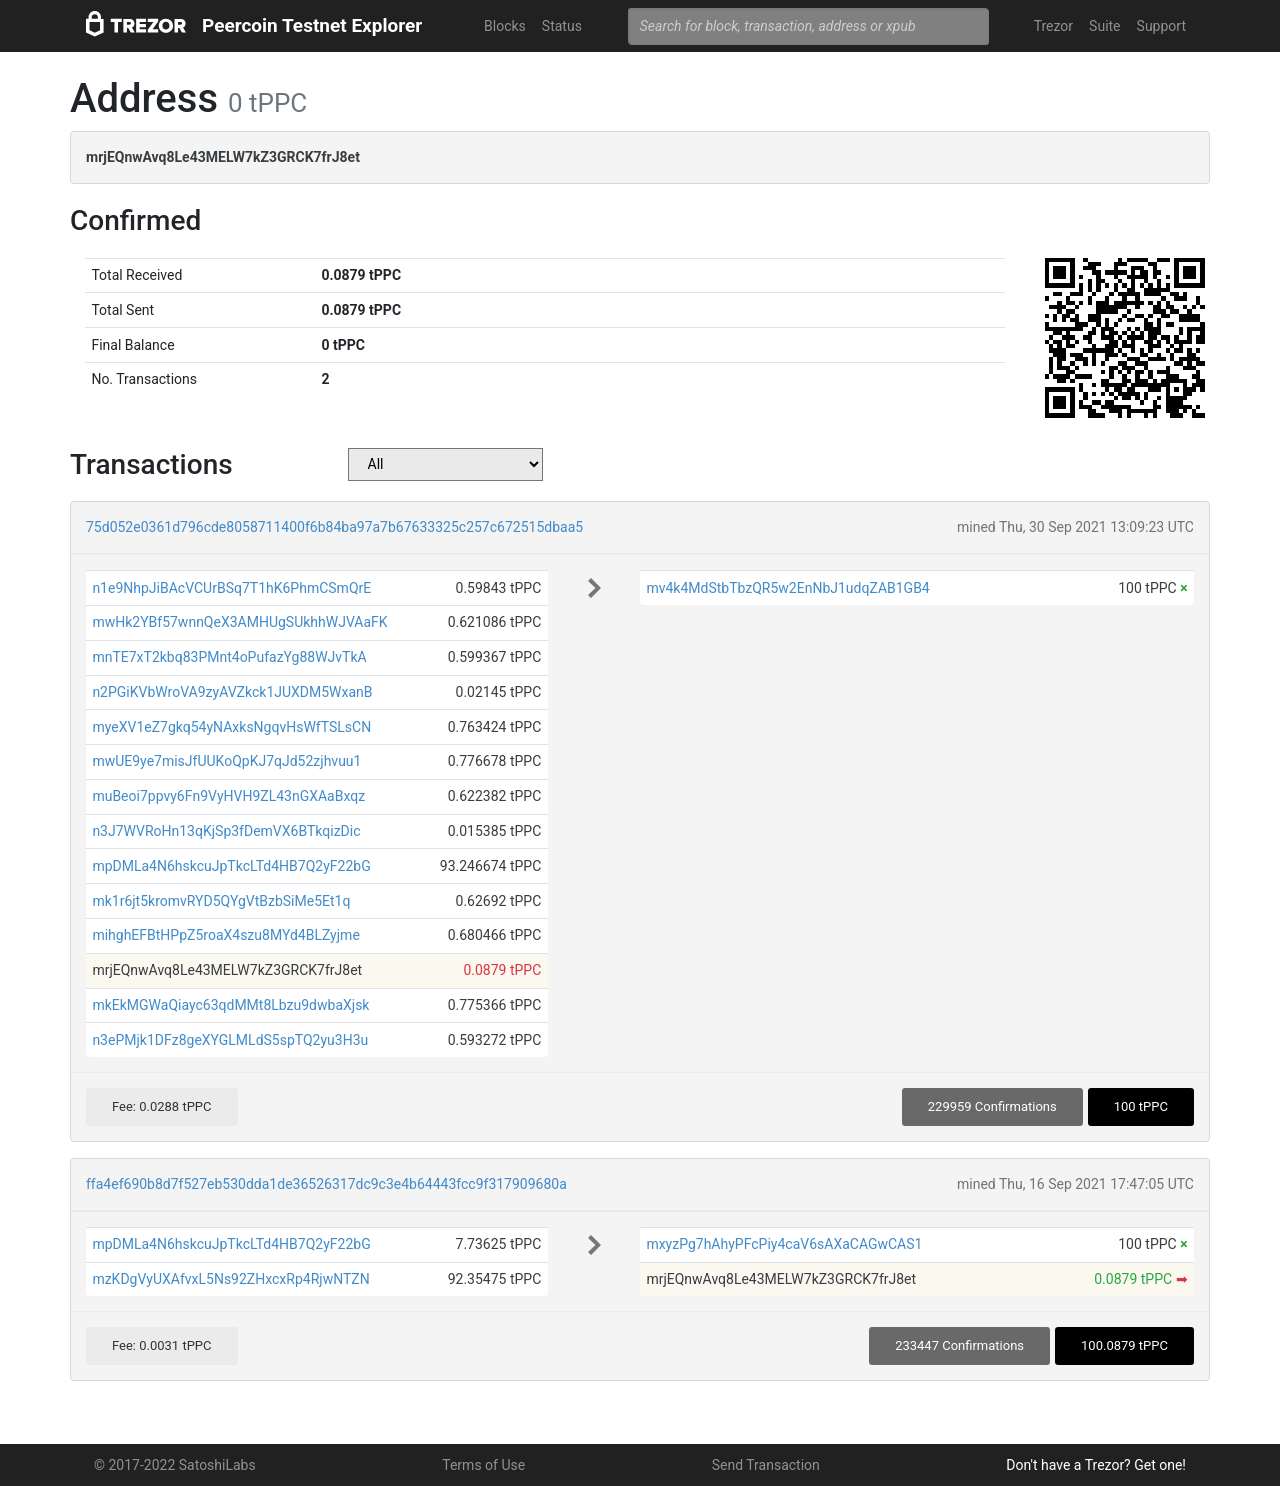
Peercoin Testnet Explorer (312, 25)
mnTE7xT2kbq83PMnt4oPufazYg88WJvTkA (229, 657)
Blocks (505, 26)
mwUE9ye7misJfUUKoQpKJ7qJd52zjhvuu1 (226, 761)
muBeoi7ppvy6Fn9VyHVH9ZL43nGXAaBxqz (228, 796)
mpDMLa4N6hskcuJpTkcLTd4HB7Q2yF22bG (231, 866)
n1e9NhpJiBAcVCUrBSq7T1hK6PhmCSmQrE (231, 588)
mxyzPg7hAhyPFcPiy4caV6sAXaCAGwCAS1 (784, 1244)
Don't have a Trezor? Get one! (1096, 1465)
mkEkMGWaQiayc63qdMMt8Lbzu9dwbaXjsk (230, 1005)
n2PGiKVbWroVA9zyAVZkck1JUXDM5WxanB (232, 692)
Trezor (1053, 26)
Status (562, 26)
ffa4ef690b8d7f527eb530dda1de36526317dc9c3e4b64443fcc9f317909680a (326, 1184)
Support (1161, 26)
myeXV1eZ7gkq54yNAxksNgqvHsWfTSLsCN (231, 727)
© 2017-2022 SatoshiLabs (175, 1465)
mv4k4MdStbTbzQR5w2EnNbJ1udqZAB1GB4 (787, 588)
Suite (1104, 26)
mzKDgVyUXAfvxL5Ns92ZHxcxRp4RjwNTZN (230, 1279)
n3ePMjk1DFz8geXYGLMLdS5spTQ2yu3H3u (230, 1040)
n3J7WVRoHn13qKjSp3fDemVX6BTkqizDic (226, 831)
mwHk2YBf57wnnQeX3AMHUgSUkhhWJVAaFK (239, 622)
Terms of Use (483, 1465)
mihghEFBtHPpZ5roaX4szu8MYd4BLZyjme (225, 935)
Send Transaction (766, 1465)
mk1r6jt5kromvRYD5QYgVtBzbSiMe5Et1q (221, 901)
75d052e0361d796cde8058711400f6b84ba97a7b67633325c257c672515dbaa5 (334, 527)
